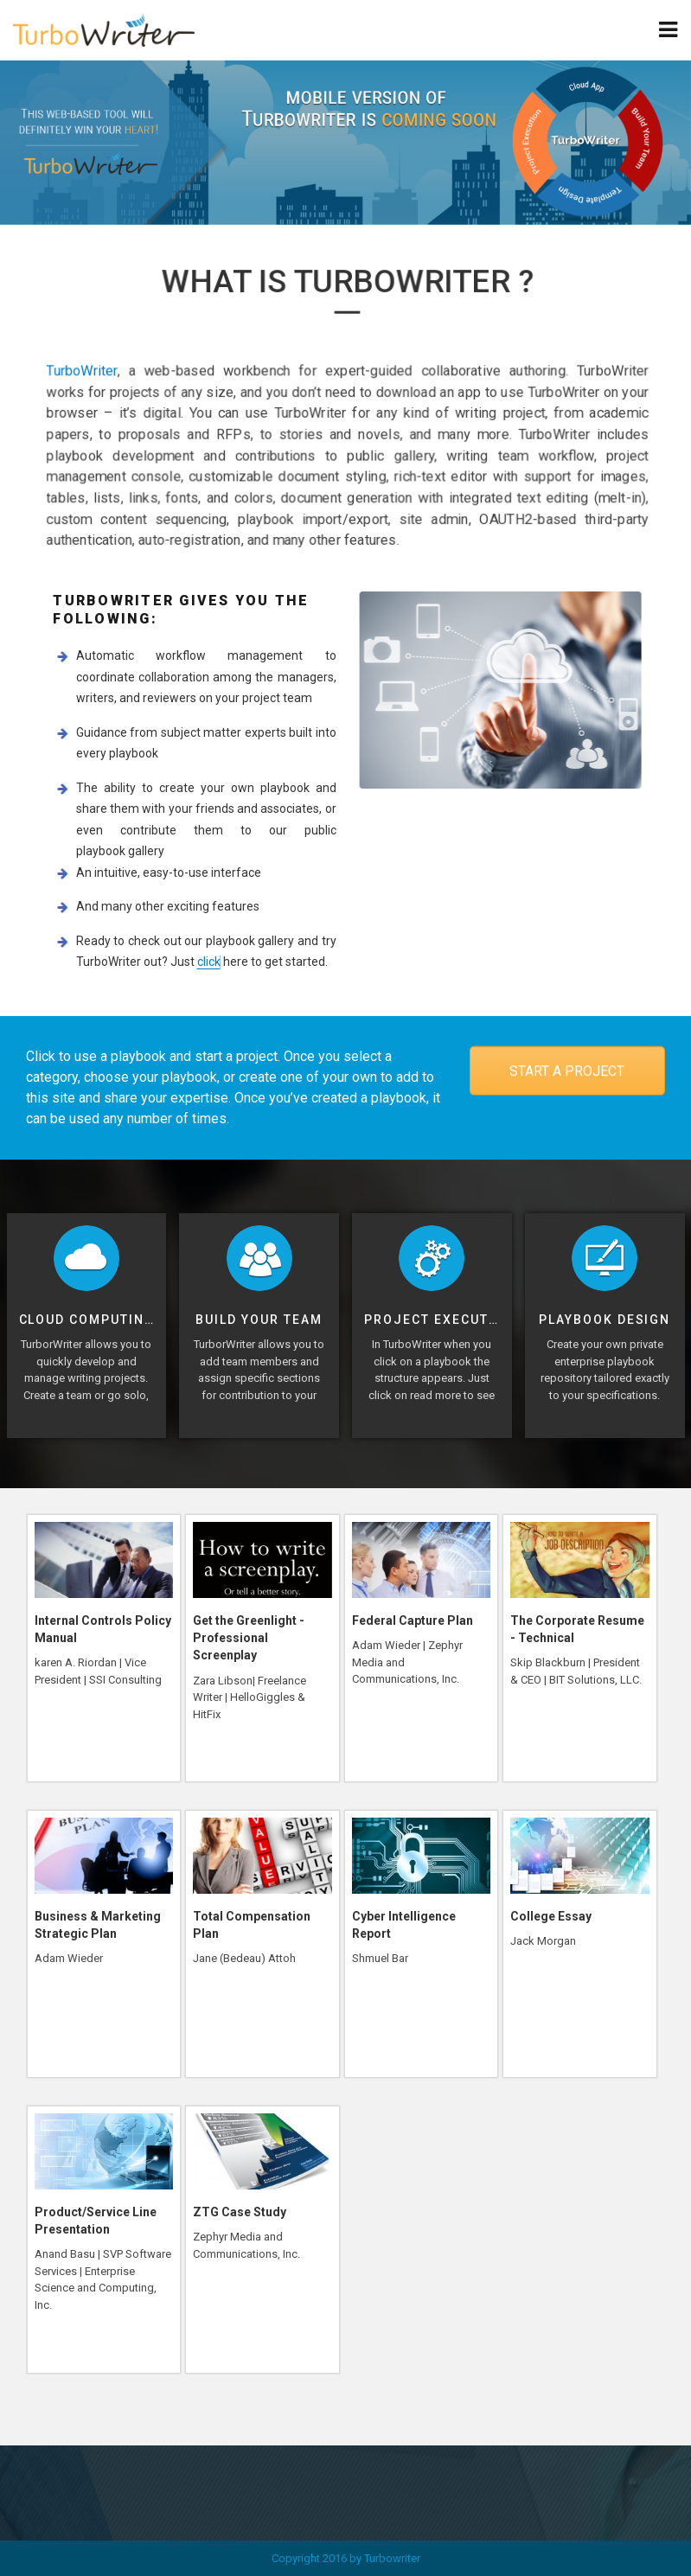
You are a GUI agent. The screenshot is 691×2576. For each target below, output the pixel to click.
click (206, 961)
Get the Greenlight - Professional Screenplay (248, 1638)
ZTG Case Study (239, 2212)
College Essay (551, 1916)
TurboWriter (92, 372)
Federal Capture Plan (412, 1620)
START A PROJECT (566, 1071)
